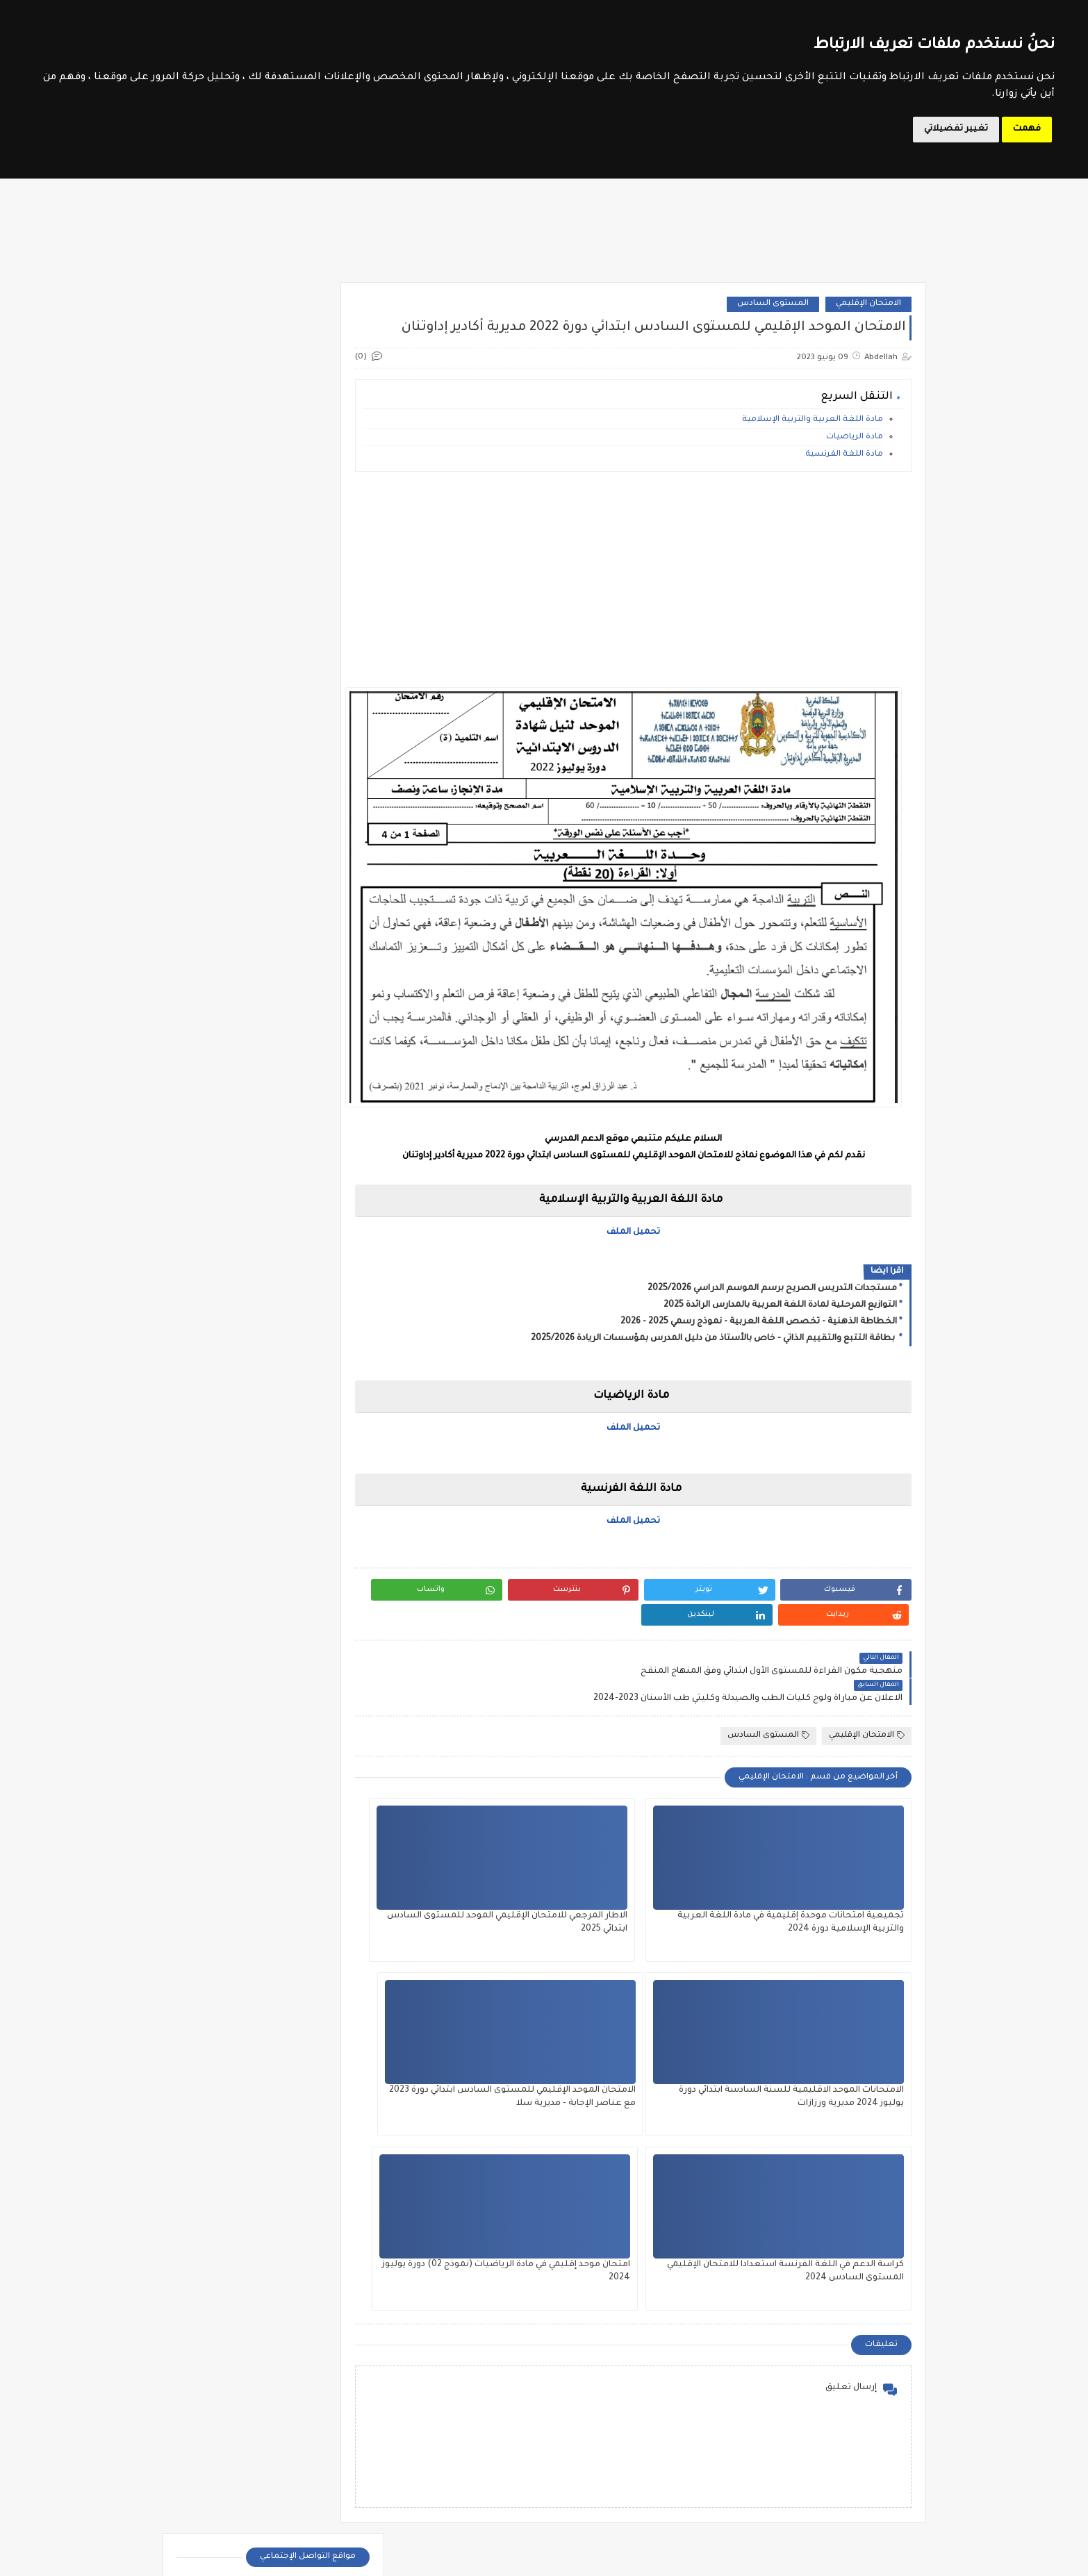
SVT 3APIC (323, 1507)
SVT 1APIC (323, 1474)
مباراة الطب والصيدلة (344, 2482)
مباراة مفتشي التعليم (220, 2482)
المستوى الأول (605, 2349)
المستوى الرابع (606, 2415)
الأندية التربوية (323, 827)
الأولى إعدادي (329, 1362)
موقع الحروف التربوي (314, 676)
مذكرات (223, 972)
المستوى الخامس (482, 2382)
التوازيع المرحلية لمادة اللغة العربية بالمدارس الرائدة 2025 (780, 1298)
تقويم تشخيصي (323, 872)
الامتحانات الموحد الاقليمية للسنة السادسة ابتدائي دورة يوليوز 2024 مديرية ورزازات (492, 1869)
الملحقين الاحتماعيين (344, 2382)
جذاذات (323, 905)
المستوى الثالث (482, 2349)
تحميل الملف (660, 1225)
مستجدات (323, 1005)
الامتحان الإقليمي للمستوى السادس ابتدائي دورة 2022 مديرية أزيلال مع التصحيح (247, 1821)
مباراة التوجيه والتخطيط (220, 2449)
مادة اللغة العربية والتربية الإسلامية (812, 454)
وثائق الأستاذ (223, 1005)
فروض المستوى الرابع (310, 1191)
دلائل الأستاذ (223, 905)
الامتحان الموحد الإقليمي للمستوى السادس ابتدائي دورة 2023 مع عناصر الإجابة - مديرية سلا (831, 2044)
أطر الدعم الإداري (344, 2349)
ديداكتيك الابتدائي (323, 938)
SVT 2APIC (223, 1474)
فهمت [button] (1027, 129)
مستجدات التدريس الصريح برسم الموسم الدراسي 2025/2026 (772, 1282)
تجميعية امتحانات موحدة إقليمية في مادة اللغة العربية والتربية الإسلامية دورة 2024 (835, 1869)
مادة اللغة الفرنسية (844, 488)
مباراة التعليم (344, 2449)
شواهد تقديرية (223, 938)
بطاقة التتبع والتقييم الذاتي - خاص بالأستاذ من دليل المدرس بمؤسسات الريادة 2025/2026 (714, 1332)
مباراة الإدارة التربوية (220, 2415)
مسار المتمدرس (321, 740)
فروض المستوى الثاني (310, 1144)
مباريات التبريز (344, 2515)
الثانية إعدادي (328, 1386)
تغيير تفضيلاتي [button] (956, 129)
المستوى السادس (773, 312)
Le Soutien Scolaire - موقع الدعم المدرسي (725, 2557)
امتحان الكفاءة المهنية (223, 833)
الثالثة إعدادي (328, 1338)
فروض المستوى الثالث (309, 1120)
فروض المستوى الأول (311, 1097)
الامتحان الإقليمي (868, 312)
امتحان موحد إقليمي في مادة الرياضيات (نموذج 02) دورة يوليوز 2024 (496, 2044)
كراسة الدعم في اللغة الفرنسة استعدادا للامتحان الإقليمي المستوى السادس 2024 (670, 2044)
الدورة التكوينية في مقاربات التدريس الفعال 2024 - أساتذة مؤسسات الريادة (807, 2355)
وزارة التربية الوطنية (316, 719)
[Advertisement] (660, 613)
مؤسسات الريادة (323, 972)
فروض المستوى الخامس (304, 1167)
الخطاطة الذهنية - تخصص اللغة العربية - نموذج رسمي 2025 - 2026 (758, 1315)
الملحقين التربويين (220, 2382)
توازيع (223, 872)
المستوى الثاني (606, 2382)
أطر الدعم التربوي (221, 2349)
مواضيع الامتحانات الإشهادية (299, 697)
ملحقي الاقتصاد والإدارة (220, 2515)
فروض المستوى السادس (304, 1215)
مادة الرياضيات (854, 471)
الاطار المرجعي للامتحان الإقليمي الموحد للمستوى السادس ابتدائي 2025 (666, 1869)
